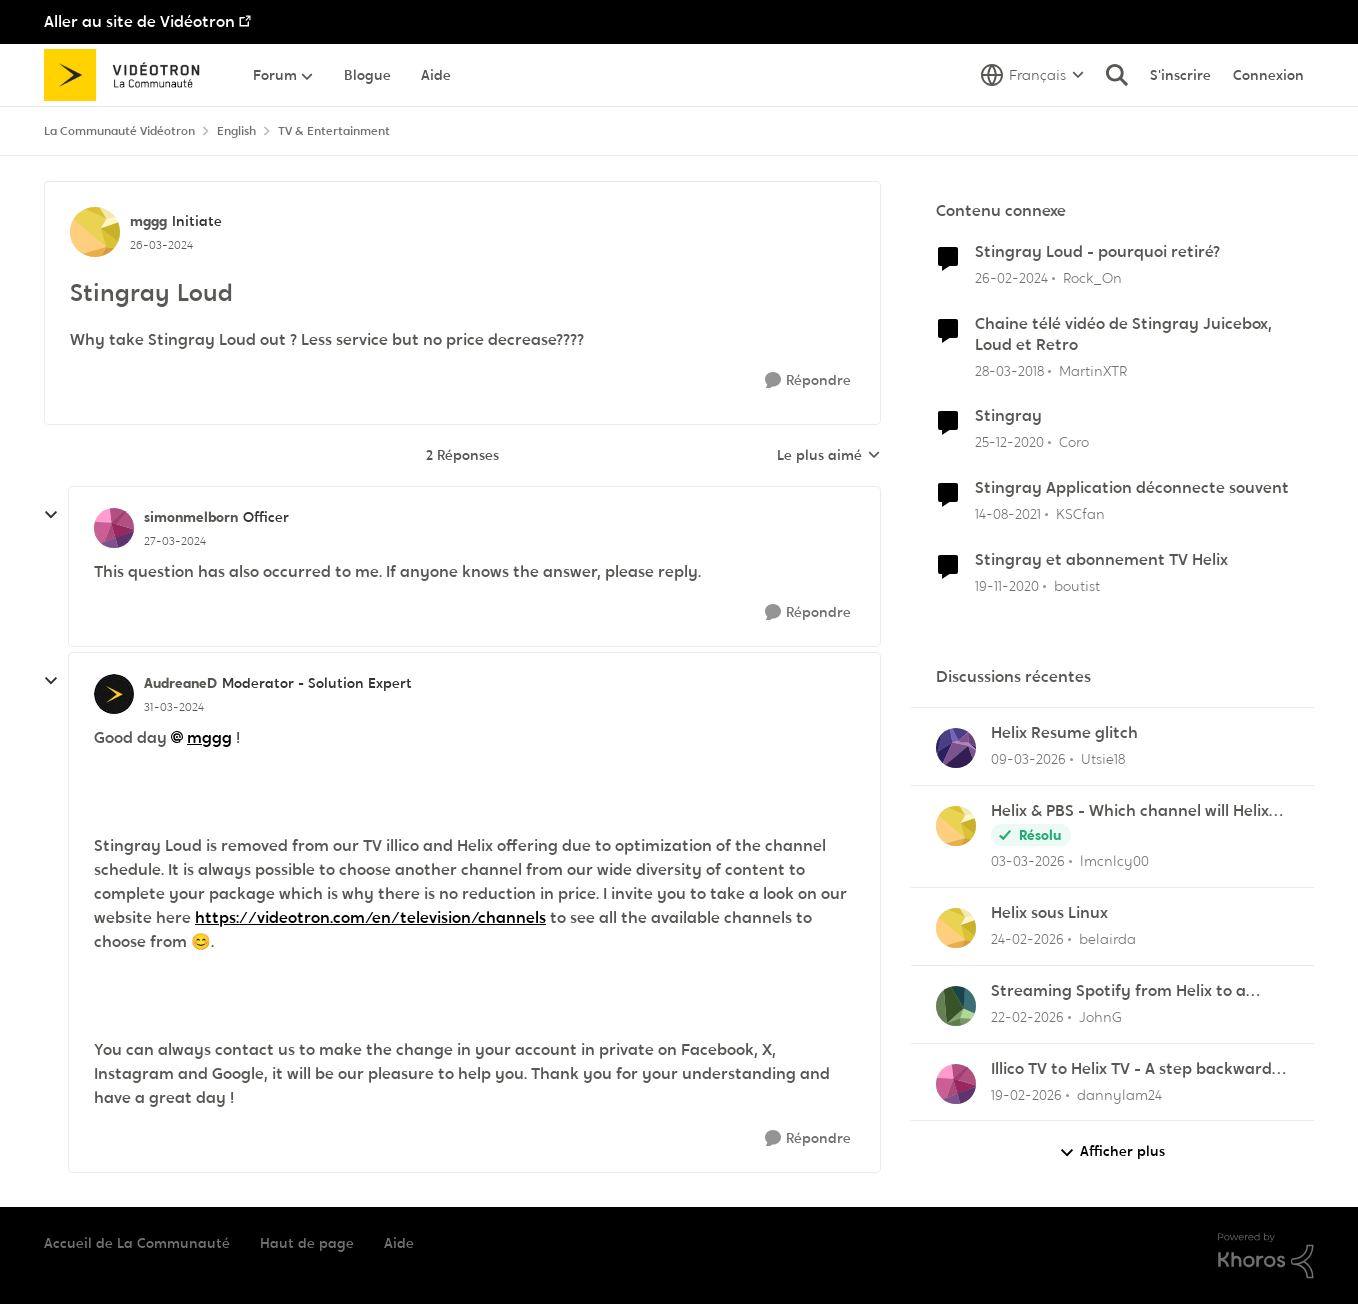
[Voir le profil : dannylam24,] (956, 1084)
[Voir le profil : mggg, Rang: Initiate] (95, 232)
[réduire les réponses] (51, 515)
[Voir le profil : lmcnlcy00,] (956, 826)
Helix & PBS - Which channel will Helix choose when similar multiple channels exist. (1136, 811)
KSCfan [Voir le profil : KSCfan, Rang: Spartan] (1080, 514)
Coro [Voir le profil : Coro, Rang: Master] (1074, 442)
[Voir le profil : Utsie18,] (956, 748)
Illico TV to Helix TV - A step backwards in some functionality (1135, 1069)
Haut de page (307, 1243)
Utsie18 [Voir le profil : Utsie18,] (1103, 759)
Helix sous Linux (1049, 913)
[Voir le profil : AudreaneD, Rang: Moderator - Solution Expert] (114, 694)
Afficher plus (1112, 1151)
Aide (399, 1243)
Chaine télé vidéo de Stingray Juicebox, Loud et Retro (1123, 334)
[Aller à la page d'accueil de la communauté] (128, 75)
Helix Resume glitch (1064, 733)
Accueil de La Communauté (137, 1243)
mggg (209, 737)
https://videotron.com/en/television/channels (370, 917)
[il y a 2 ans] (1011, 278)
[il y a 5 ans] (1009, 442)
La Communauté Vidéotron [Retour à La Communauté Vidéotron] (119, 131)
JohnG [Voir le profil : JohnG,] (1100, 1017)
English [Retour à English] (236, 131)
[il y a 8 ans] (1009, 370)
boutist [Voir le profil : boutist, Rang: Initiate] (1077, 586)
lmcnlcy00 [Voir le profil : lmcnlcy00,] (1114, 861)
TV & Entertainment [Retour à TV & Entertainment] (334, 131)
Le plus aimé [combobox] (829, 456)
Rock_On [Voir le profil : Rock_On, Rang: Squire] (1092, 278)
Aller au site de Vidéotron (139, 21)
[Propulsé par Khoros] (1266, 1256)
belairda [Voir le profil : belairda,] (1107, 939)
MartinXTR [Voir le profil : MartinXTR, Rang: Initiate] (1093, 370)
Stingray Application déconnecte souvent (1132, 488)
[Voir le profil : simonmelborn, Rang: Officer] (114, 528)
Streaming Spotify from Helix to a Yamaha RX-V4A (1118, 991)
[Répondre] (808, 380)
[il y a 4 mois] (1028, 759)
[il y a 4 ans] (1008, 514)
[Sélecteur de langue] (1032, 75)
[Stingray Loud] (175, 541)
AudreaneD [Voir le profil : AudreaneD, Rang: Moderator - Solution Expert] (180, 683)
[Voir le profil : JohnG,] (956, 1006)
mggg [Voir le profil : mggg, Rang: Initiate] (148, 221)
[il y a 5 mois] (1027, 939)
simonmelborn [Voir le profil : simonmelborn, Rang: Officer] (191, 517)
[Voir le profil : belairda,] (956, 928)
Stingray (1008, 416)
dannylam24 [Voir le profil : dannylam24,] (1119, 1094)
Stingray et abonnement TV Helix (1101, 560)
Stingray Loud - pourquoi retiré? (1097, 252)
